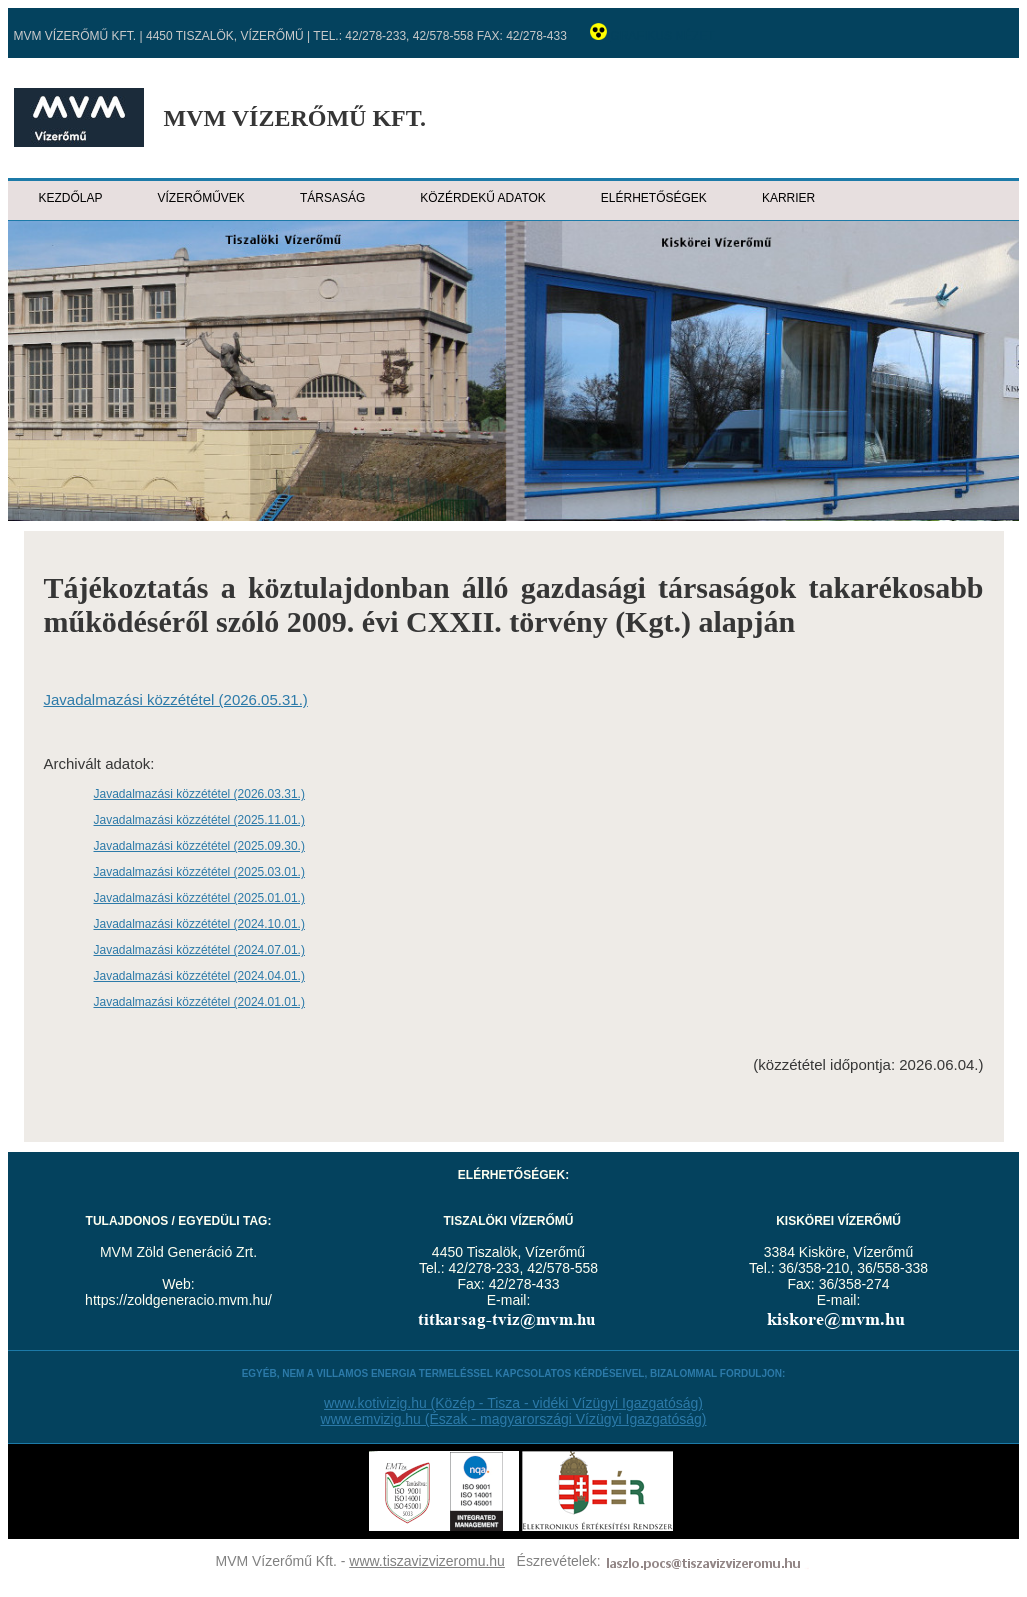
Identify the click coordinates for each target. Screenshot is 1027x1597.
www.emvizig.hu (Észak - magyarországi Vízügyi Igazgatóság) (514, 1419)
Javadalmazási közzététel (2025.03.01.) (199, 872)
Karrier (788, 198)
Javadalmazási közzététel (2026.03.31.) (199, 794)
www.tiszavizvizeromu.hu (427, 1561)
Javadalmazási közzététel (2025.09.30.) (199, 846)
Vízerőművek (201, 198)
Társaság (332, 198)
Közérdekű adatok (483, 198)
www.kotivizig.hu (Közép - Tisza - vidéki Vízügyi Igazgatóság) (513, 1403)
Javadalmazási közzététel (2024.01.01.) (199, 1002)
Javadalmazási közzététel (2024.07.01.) (199, 950)
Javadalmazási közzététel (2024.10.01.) (199, 924)
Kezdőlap (71, 198)
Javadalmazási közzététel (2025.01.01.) (199, 898)
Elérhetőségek (654, 198)
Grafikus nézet (663, 36)
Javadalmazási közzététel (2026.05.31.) (176, 699)
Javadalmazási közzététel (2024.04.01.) (199, 976)
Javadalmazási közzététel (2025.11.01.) (199, 820)
